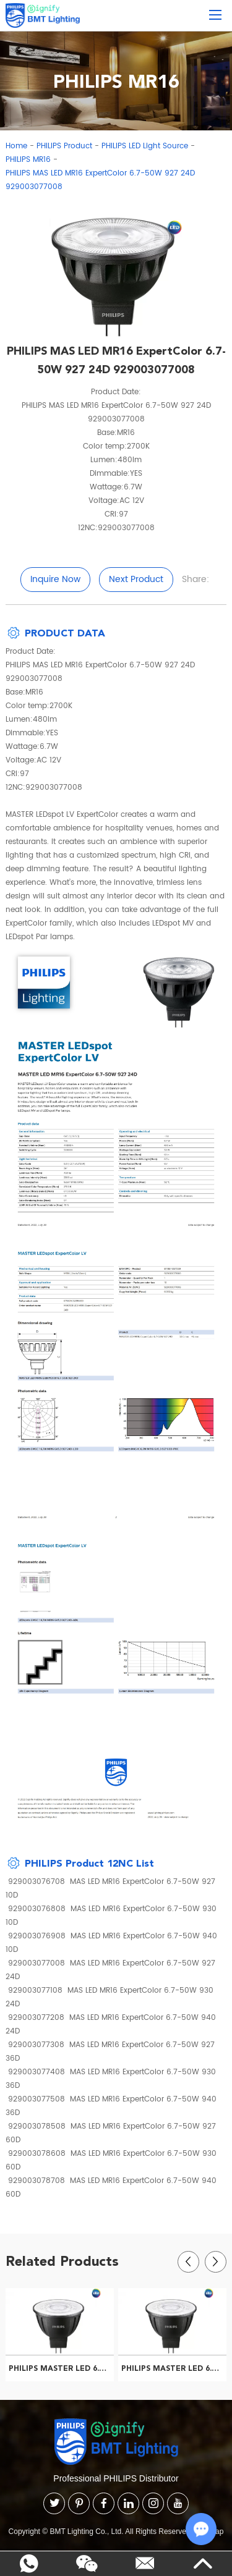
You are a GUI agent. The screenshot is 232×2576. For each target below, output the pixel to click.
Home (16, 146)
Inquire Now (55, 579)
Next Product (136, 579)
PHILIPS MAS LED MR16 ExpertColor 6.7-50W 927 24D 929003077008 (100, 180)
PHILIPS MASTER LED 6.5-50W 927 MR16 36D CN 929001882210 (173, 2368)
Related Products (62, 2261)
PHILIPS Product (64, 146)
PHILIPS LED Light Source (144, 146)
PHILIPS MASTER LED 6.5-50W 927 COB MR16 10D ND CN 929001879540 (61, 2368)
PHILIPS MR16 (28, 160)
